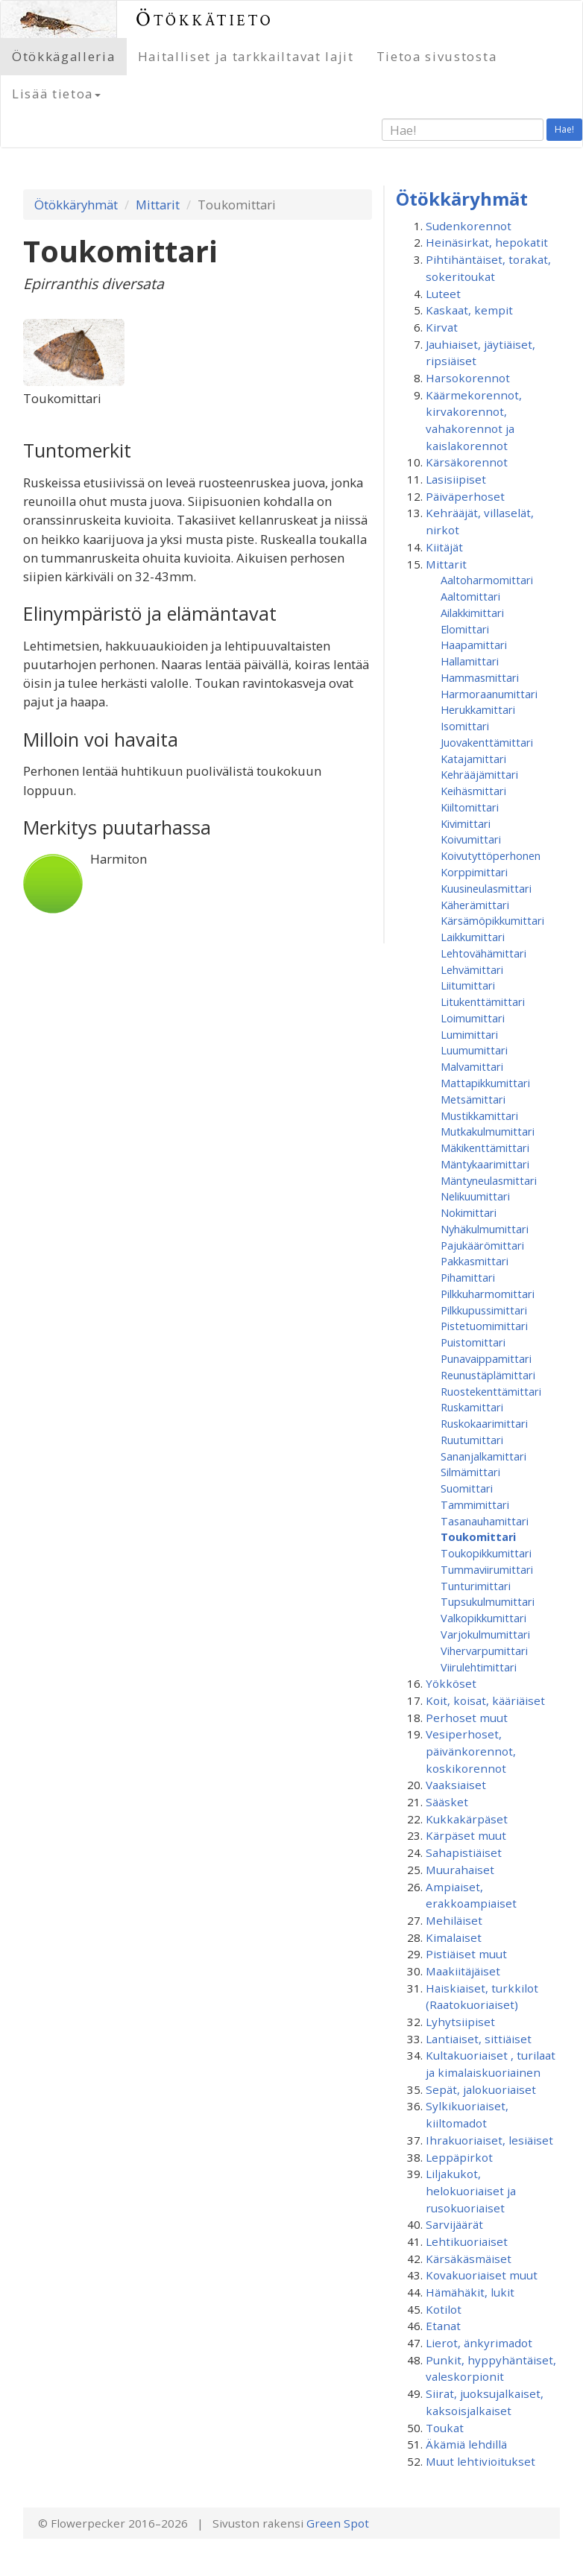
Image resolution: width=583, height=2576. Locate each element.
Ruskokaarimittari (484, 1423)
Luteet (443, 293)
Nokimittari (469, 1212)
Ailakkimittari (472, 612)
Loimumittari (473, 1017)
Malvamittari (472, 1066)
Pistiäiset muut (466, 1953)
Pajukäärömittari (482, 1245)
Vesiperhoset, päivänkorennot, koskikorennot (471, 1751)
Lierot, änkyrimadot (479, 2342)
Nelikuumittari (475, 1196)
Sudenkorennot (468, 225)
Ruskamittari (472, 1406)
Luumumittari (474, 1049)
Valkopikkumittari (483, 1617)
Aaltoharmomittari (487, 579)
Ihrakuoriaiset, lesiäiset (489, 2140)
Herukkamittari (478, 709)
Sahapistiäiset (464, 1852)
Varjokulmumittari (485, 1634)
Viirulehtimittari (479, 1666)
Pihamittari (468, 1277)
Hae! (564, 129)
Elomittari (465, 628)
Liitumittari (468, 985)
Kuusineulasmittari (486, 888)
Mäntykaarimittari (485, 1163)
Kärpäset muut (466, 1835)
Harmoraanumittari (489, 693)
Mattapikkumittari (485, 1082)
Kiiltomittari (470, 807)
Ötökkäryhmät (76, 204)
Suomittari (467, 1488)
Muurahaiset (460, 1869)
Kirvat (442, 327)
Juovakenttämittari (487, 742)
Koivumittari (471, 839)
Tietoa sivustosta (436, 56)
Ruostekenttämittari (491, 1391)
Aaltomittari (470, 596)
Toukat (445, 2427)
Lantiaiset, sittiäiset (479, 2038)
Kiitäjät (444, 546)
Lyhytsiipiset (460, 2021)
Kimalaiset (454, 1937)
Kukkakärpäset (467, 1818)
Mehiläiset (454, 1920)
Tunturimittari (476, 1585)
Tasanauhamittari (485, 1520)
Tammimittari (475, 1504)
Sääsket (447, 1801)
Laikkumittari (473, 936)
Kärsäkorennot (467, 462)
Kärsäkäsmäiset (468, 2258)
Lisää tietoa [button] (56, 93)
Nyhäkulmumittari (485, 1228)
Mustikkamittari (479, 1115)
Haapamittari (474, 644)
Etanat (443, 2325)
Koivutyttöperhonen (491, 855)
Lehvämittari (472, 969)
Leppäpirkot (459, 2157)
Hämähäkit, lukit (470, 2292)
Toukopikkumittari (486, 1552)
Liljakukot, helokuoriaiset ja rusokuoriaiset (471, 2190)
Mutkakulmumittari (488, 1131)
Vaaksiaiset (456, 1784)
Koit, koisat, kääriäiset (485, 1700)
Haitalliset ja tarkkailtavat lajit (246, 56)
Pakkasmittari (474, 1260)
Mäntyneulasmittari (489, 1180)
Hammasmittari (480, 677)
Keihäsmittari (473, 790)
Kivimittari (466, 823)
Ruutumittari (472, 1439)
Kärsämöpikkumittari (492, 920)
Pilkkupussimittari (484, 1310)
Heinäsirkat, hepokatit (487, 242)
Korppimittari (474, 871)
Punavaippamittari (486, 1358)
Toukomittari (478, 1536)
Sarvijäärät (454, 2224)
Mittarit (158, 204)
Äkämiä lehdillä (466, 2444)
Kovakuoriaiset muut (482, 2275)
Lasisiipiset (456, 479)
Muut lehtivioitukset (480, 2461)
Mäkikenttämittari (485, 1147)
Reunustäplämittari (488, 1374)
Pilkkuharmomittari (488, 1293)
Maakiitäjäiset (463, 1970)
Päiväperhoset (465, 496)
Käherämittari (475, 904)
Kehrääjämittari (479, 774)
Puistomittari (473, 1342)
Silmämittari (470, 1471)
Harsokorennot (468, 377)
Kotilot (443, 2309)
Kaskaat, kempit (469, 310)
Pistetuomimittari (484, 1325)
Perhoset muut (467, 1717)
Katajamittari (473, 758)
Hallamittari (470, 661)
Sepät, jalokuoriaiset (481, 2089)
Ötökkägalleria (64, 56)
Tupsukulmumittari (488, 1601)
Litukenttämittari (483, 1001)
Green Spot (337, 2523)
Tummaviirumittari (487, 1569)
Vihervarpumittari (484, 1650)
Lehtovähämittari (483, 953)
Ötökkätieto (205, 19)
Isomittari (465, 725)
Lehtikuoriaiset (467, 2241)
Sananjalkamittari (483, 1456)
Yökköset (451, 1683)
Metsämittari (473, 1099)
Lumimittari (469, 1034)
